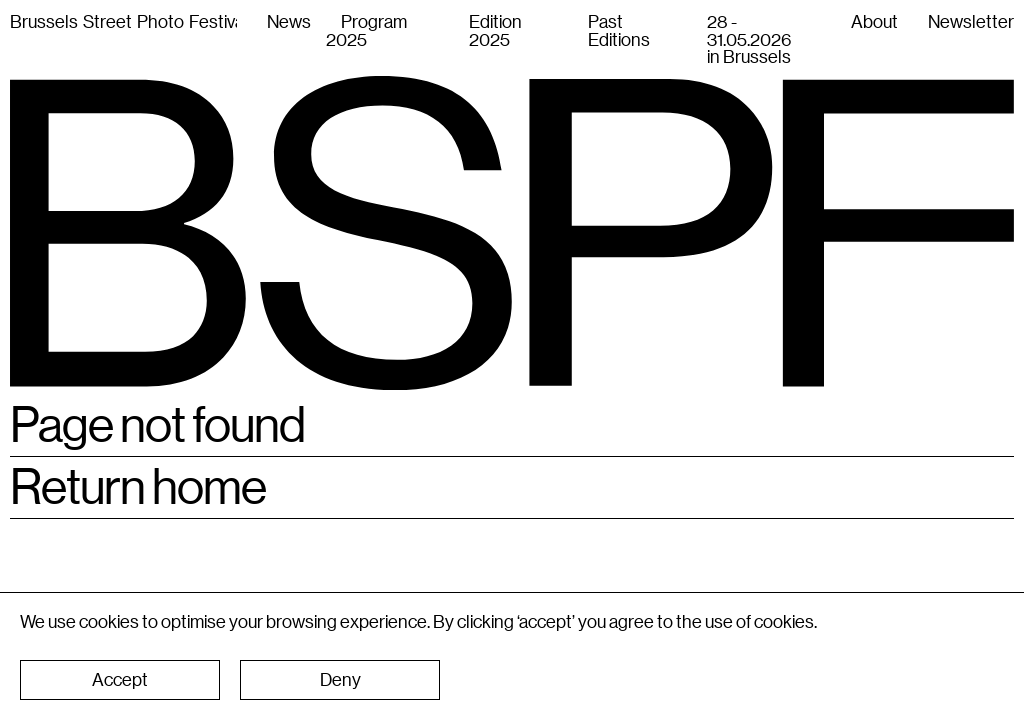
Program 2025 (366, 30)
